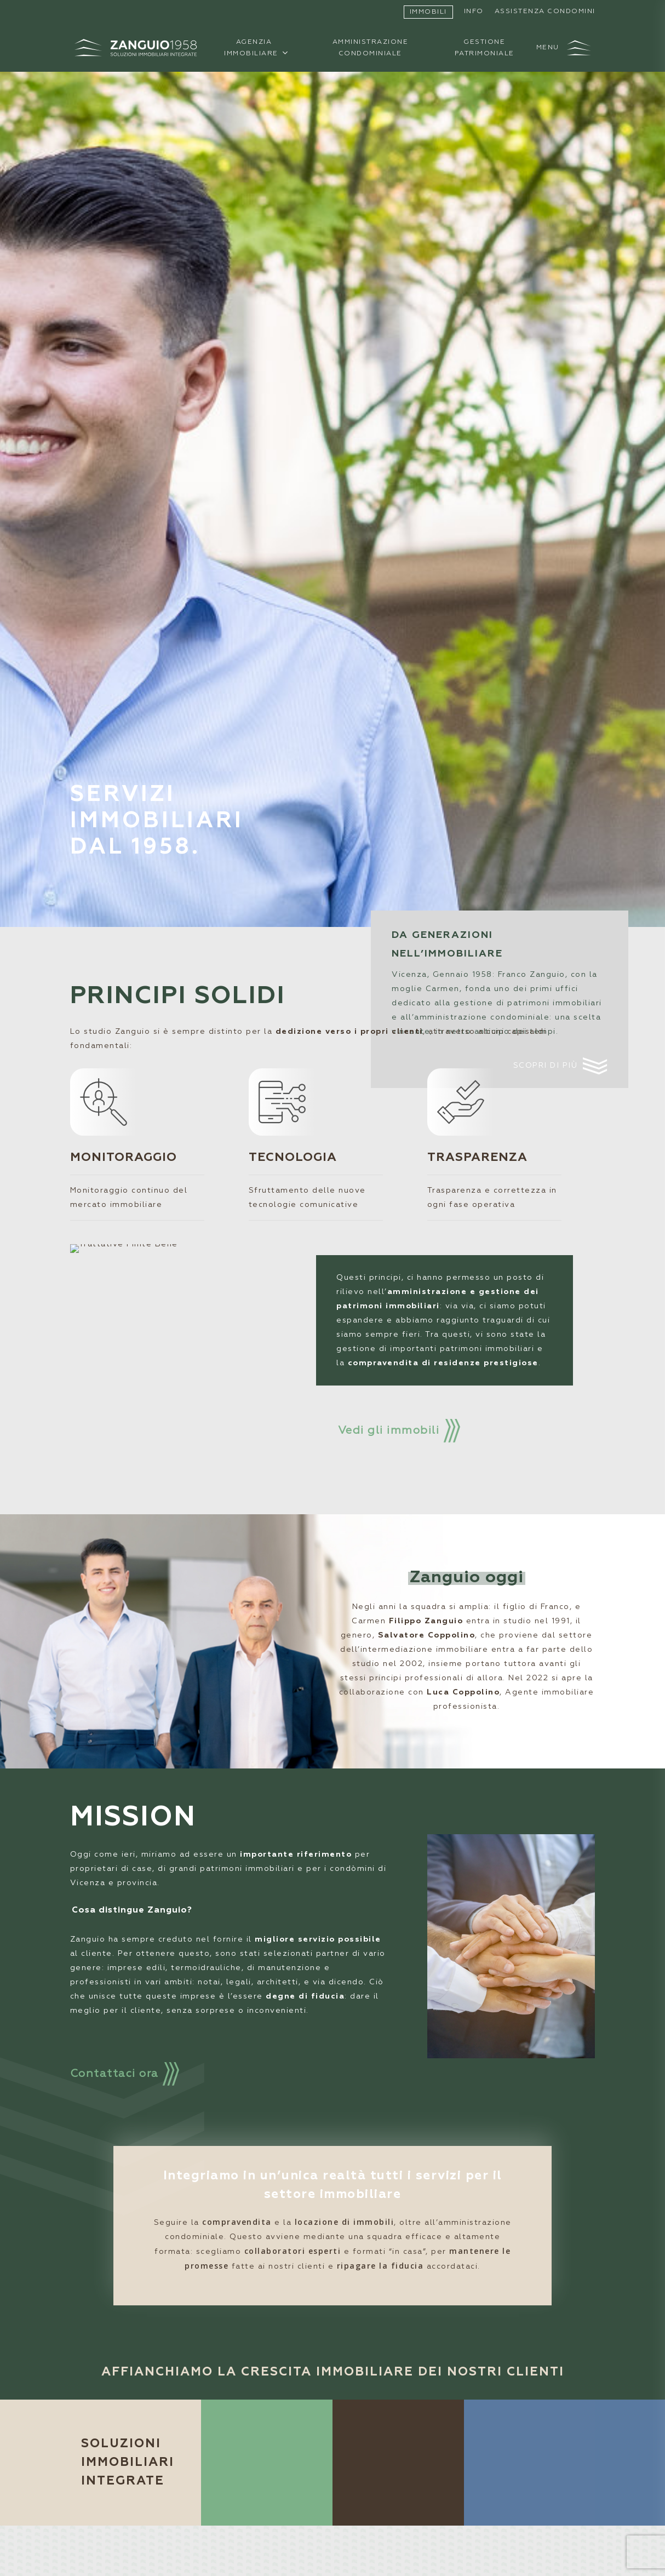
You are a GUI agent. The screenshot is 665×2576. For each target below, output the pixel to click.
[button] (563, 48)
